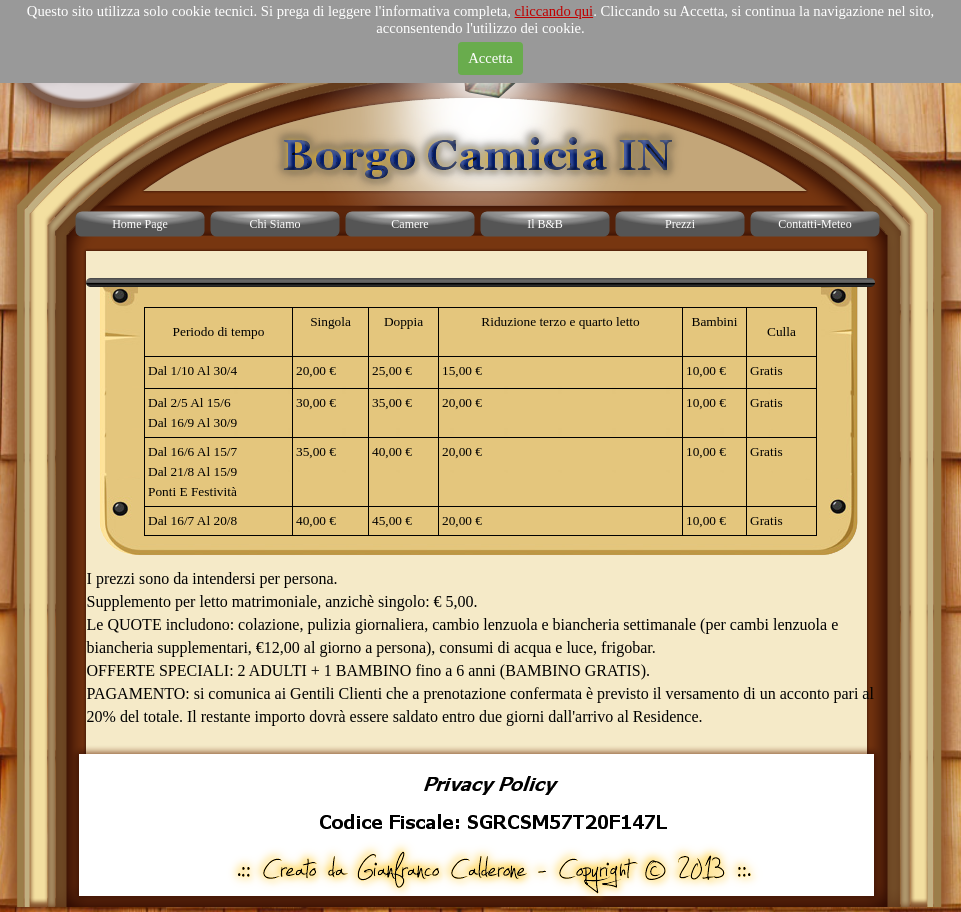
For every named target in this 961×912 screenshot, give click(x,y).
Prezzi (680, 224)
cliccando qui (554, 11)
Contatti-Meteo (814, 224)
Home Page (140, 224)
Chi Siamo (274, 224)
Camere (409, 224)
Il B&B (545, 224)
